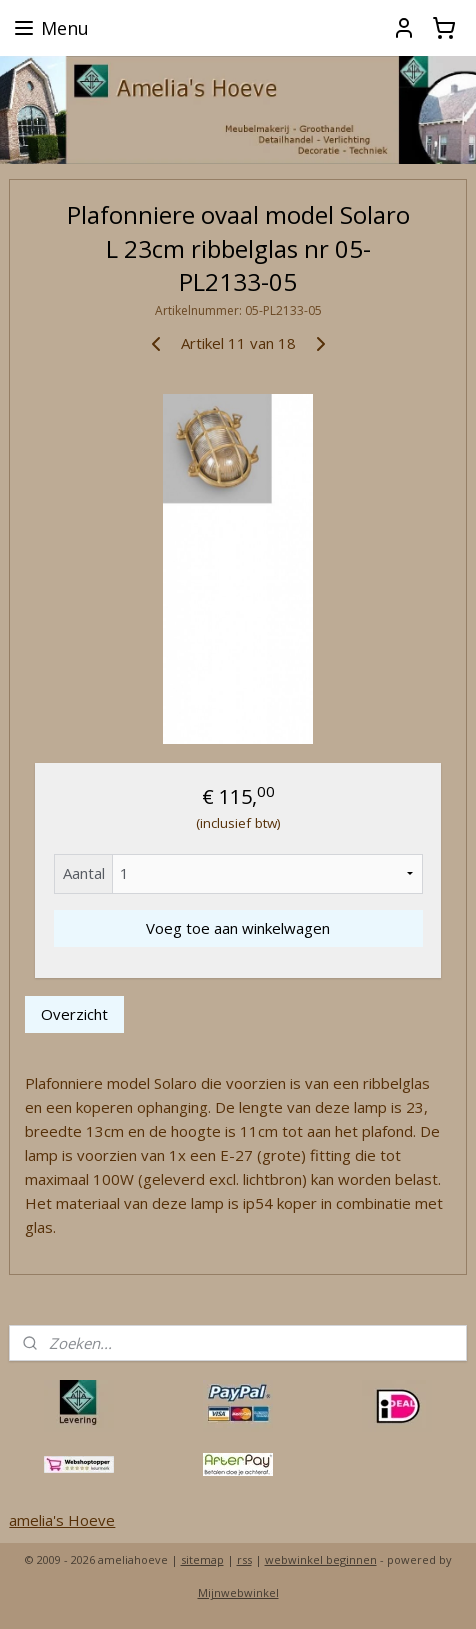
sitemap (202, 1559)
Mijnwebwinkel (238, 1592)
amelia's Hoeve (62, 1520)
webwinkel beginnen (321, 1559)
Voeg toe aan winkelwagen (238, 928)
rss (244, 1559)
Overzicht (74, 1014)
